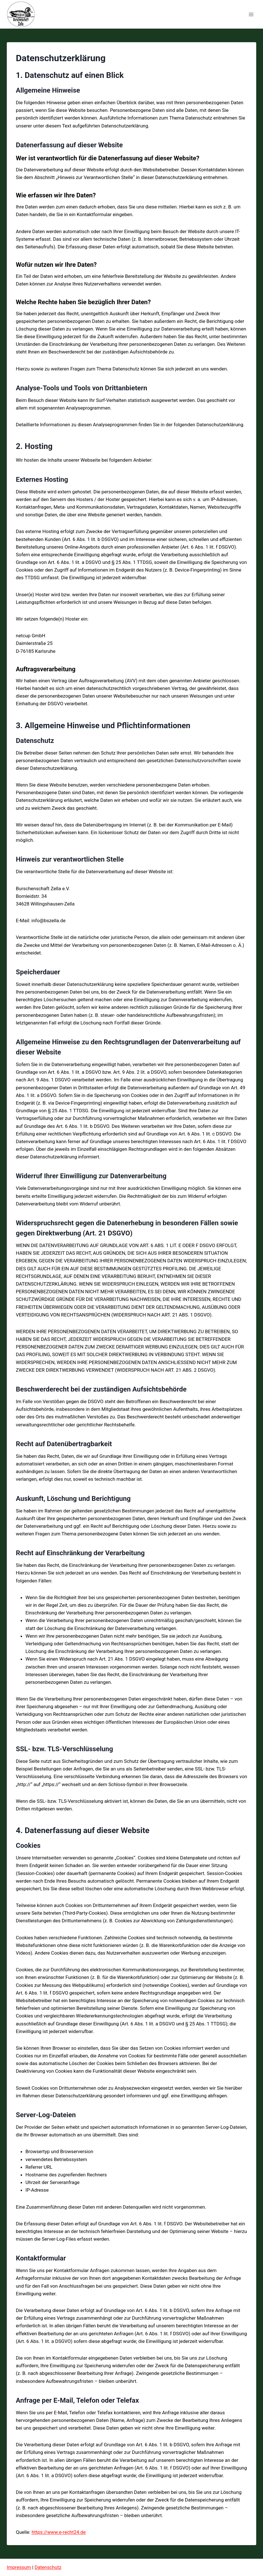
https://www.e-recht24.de (59, 2532)
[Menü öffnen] (251, 14)
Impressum (19, 2567)
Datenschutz (48, 2567)
